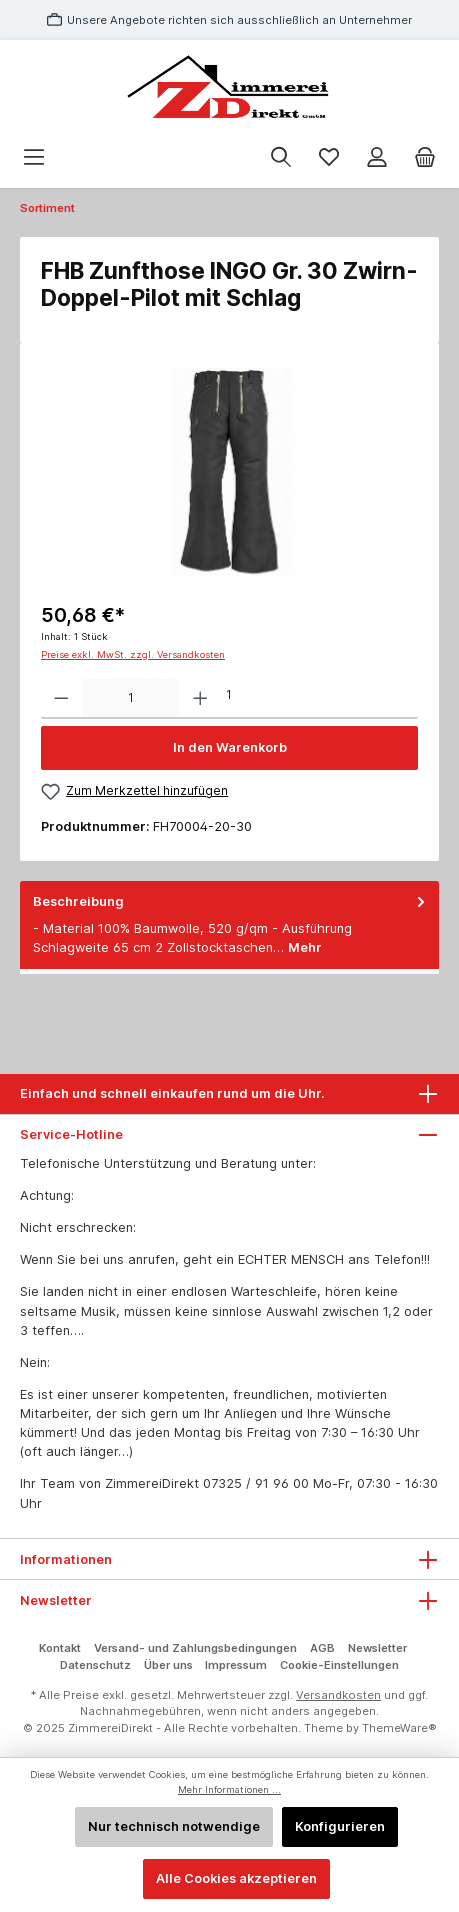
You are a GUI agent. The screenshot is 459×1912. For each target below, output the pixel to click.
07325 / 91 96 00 (256, 1483)
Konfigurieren (340, 1826)
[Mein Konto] (377, 157)
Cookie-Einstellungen (339, 1665)
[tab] (229, 925)
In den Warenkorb (230, 747)
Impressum (236, 1665)
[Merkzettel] (329, 157)
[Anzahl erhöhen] (200, 699)
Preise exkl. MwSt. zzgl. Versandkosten (133, 654)
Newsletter (377, 1648)
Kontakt (60, 1648)
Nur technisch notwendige (174, 1826)
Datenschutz (95, 1665)
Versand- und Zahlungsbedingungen (195, 1648)
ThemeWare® (399, 1728)
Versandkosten (338, 1695)
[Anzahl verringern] (61, 699)
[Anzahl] (131, 699)
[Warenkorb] (425, 157)
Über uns (168, 1665)
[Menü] (34, 157)
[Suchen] (281, 157)
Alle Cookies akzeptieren (236, 1878)
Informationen (66, 1559)
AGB (322, 1648)
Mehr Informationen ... (229, 1789)
